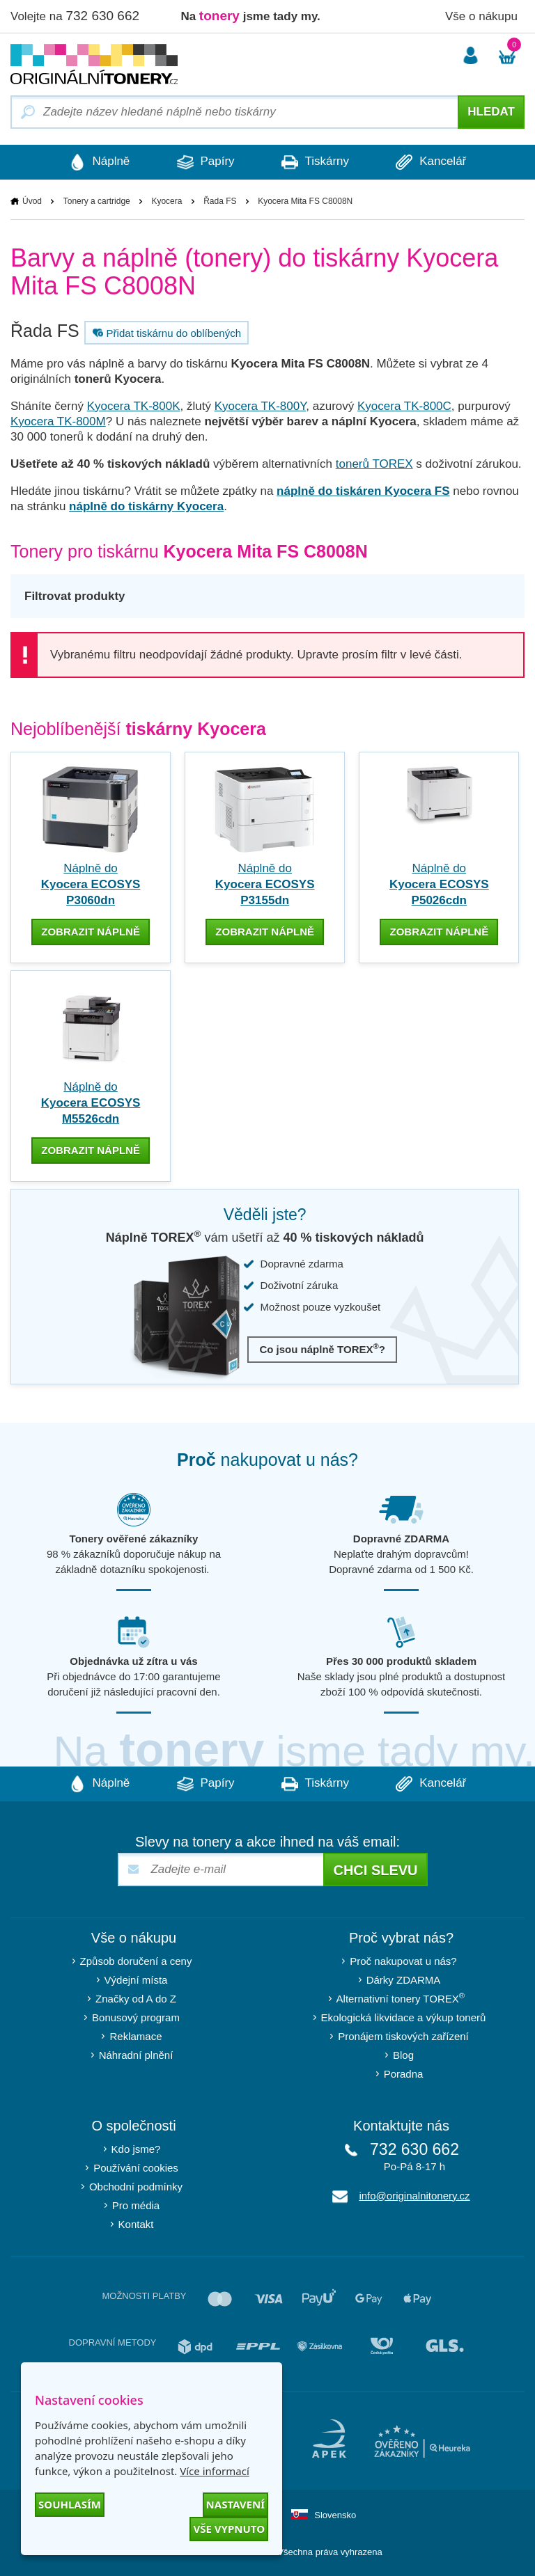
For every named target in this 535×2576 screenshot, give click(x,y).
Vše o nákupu (481, 16)
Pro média (136, 2205)
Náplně (96, 162)
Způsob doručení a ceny (136, 1960)
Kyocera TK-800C (404, 406)
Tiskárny (316, 162)
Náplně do (91, 884)
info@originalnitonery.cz (414, 2195)
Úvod (32, 201)
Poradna (404, 2073)
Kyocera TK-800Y (261, 406)
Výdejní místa (136, 1979)
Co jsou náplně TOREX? (322, 1348)
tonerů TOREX (374, 464)
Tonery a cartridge (96, 201)
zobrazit (90, 932)
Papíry (204, 162)
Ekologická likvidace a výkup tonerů (403, 2017)
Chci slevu (375, 1869)
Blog (403, 2054)
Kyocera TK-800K (133, 406)
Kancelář (433, 162)
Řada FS (219, 201)
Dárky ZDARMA (403, 1979)
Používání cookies (135, 2167)
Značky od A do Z (135, 1998)
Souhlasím (69, 2504)
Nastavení (235, 2504)
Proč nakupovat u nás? (403, 1960)
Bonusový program (136, 2017)
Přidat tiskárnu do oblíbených (165, 332)
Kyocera (166, 201)
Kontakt (136, 2223)
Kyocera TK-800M (58, 421)
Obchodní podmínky (136, 2186)
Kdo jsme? (136, 2148)
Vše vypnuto (229, 2529)
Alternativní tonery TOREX (403, 1997)
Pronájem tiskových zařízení (403, 2035)
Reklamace (135, 2035)
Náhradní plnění (136, 2054)
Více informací (214, 2471)
